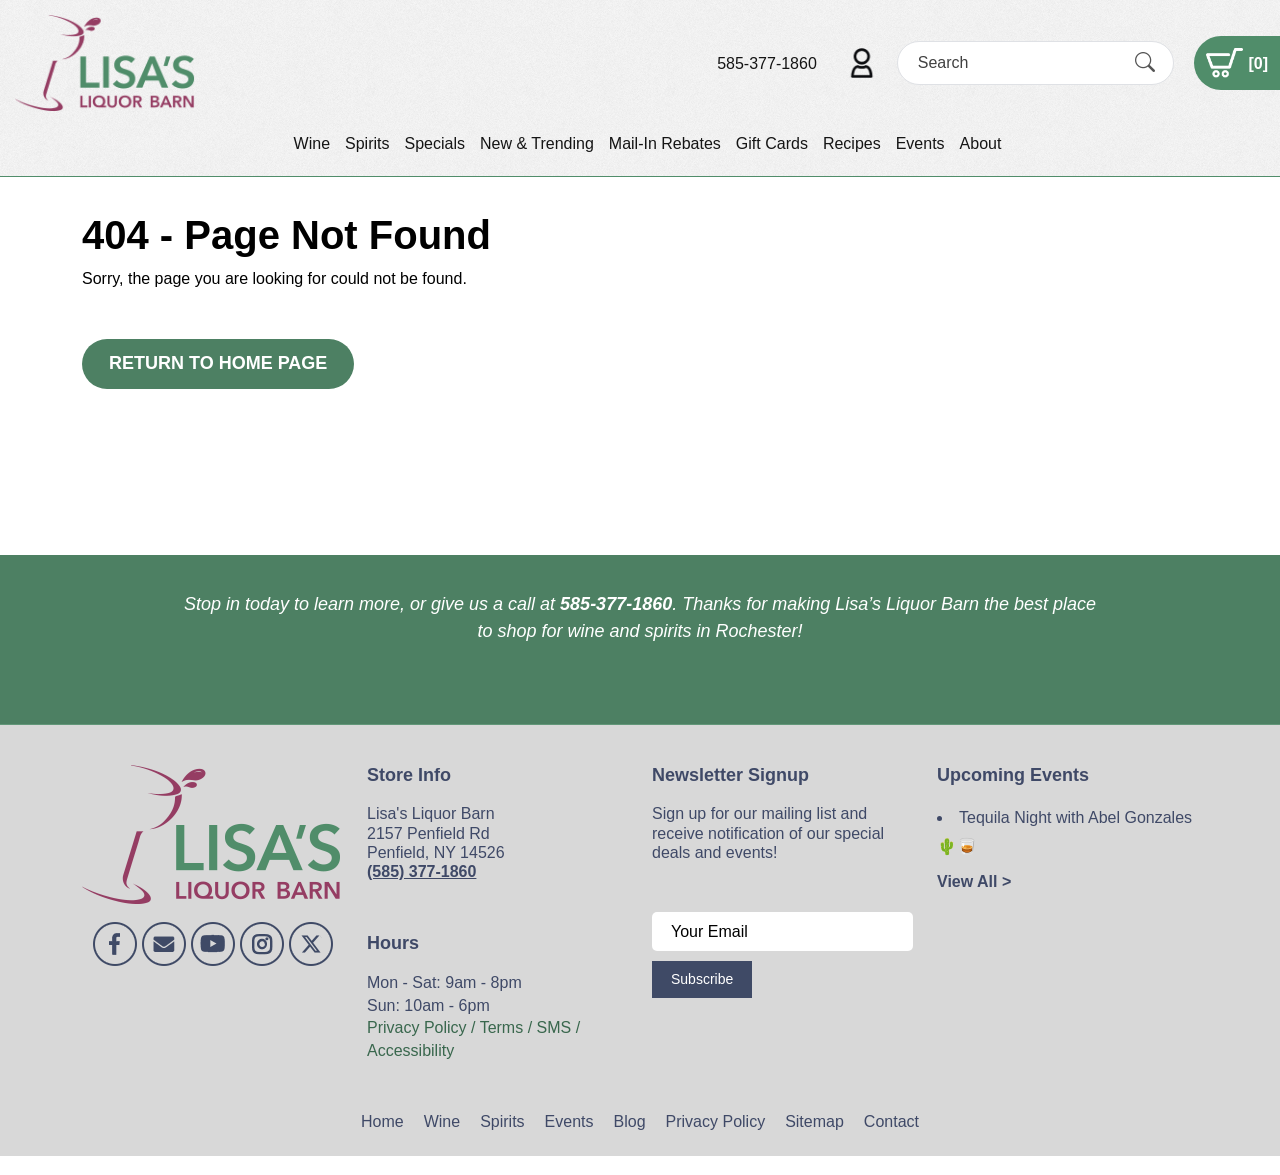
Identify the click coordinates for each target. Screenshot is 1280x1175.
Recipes (852, 143)
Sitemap (814, 1121)
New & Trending (537, 143)
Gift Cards (772, 143)
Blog (630, 1121)
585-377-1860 (767, 63)
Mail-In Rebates (665, 143)
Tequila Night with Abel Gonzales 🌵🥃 (1064, 832)
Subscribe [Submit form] (702, 979)
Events (920, 143)
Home (382, 1121)
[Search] (1018, 62)
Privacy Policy (716, 1121)
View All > (974, 881)
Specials (434, 143)
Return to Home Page (218, 363)
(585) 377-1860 (421, 871)
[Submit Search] (1145, 63)
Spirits (367, 143)
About (981, 143)
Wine (312, 143)
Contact (891, 1121)
